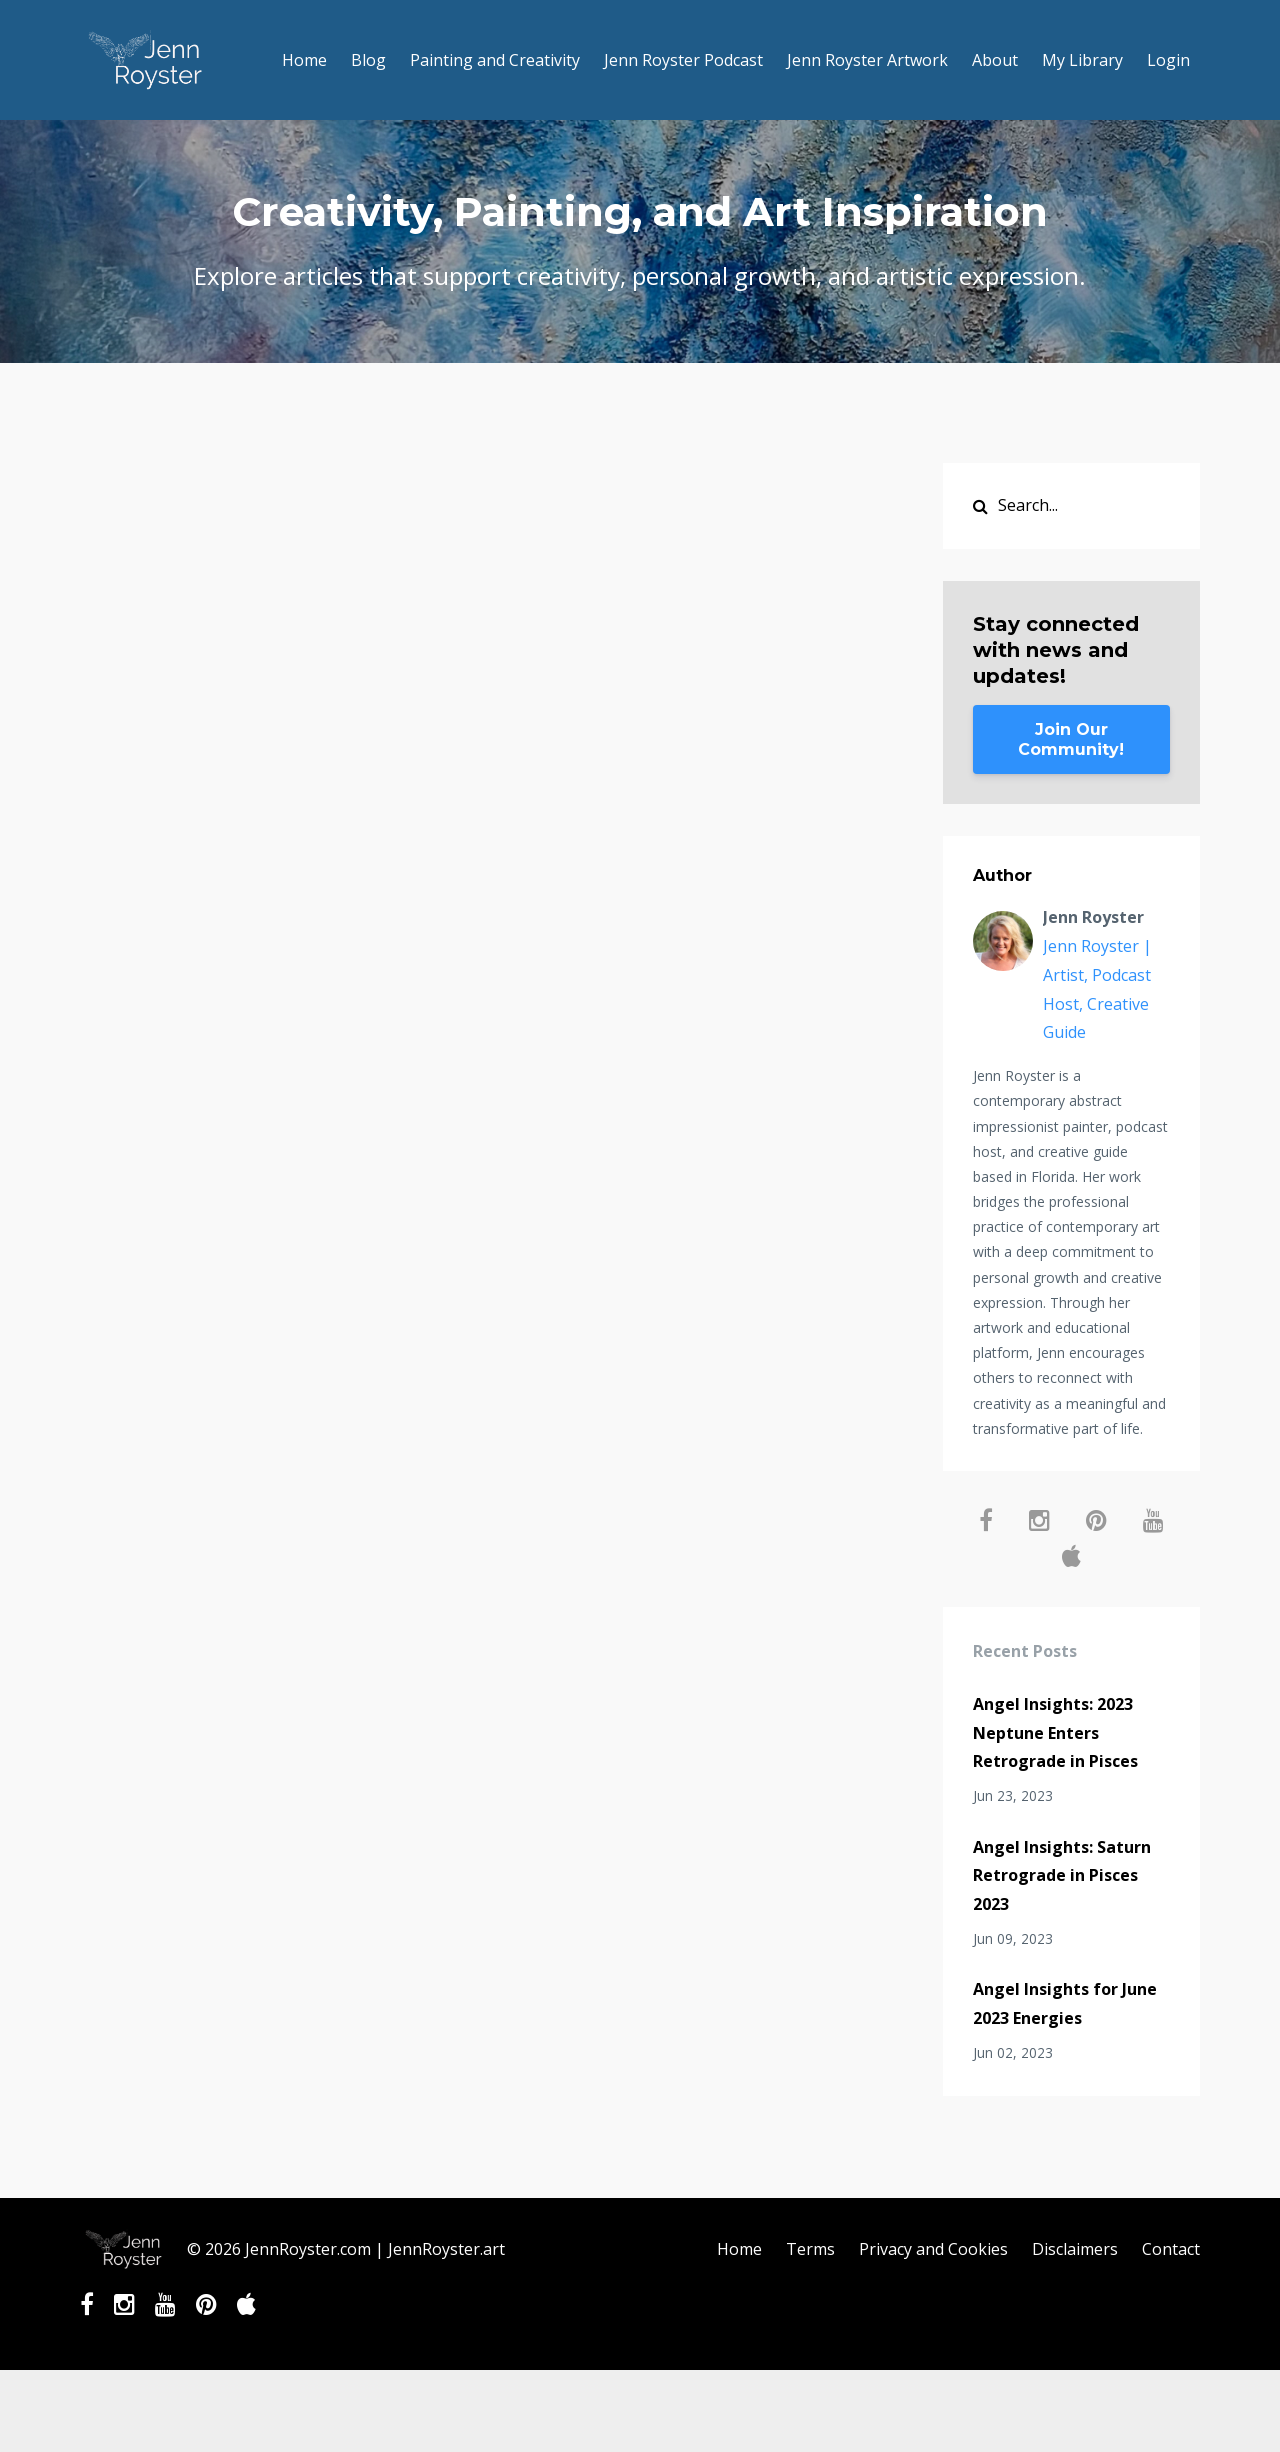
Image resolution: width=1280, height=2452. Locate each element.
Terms (810, 2249)
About (995, 60)
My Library (1082, 60)
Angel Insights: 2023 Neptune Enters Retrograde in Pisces (1055, 1733)
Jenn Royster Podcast (683, 60)
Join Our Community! (1071, 739)
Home (304, 60)
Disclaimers (1075, 2249)
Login (1168, 60)
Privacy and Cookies (933, 2249)
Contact (1171, 2249)
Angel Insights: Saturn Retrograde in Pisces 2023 (1062, 1876)
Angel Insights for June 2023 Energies (1065, 2003)
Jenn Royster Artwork (867, 60)
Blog (368, 60)
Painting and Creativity (495, 60)
